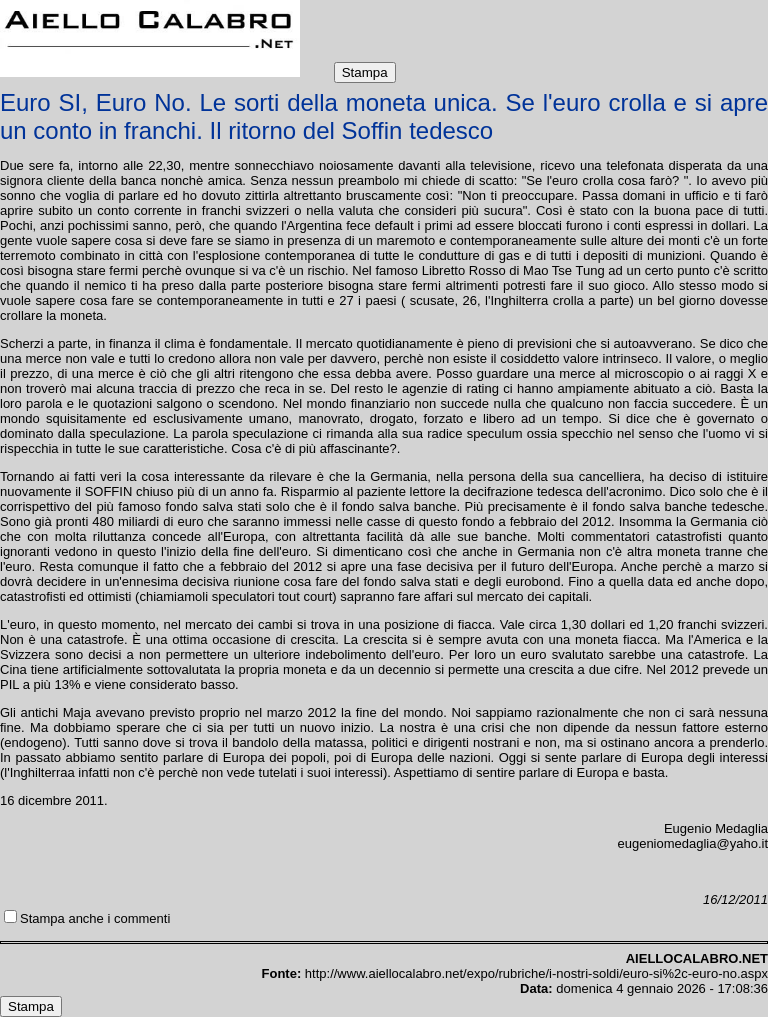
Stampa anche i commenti (95, 918)
